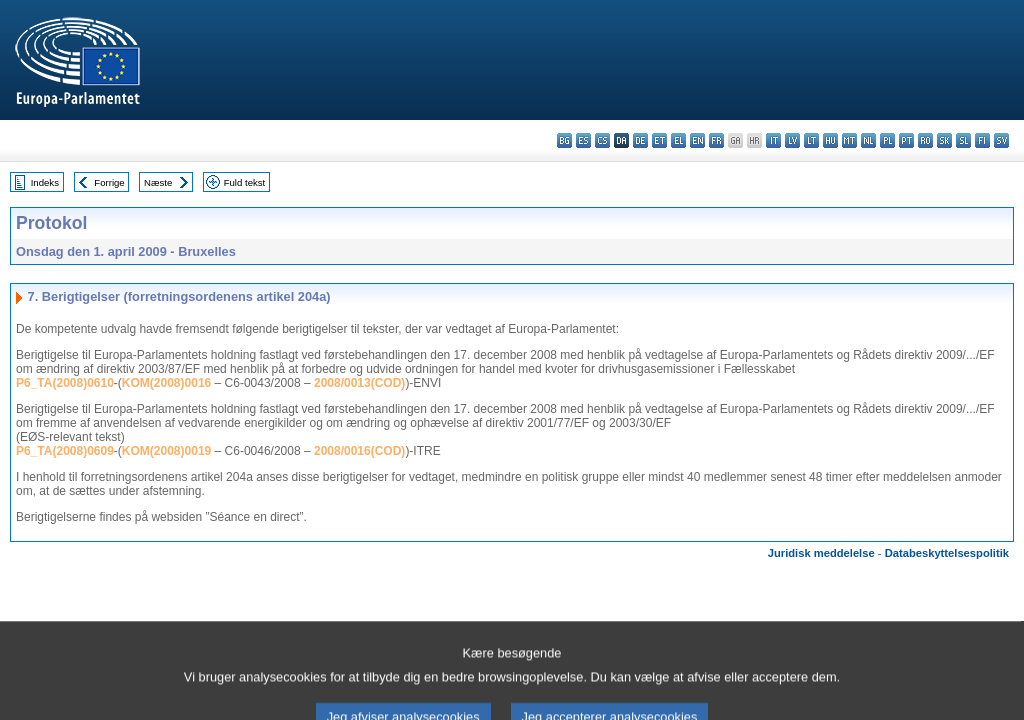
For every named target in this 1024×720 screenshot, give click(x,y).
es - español (583, 140)
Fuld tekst (245, 182)
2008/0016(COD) (359, 451)
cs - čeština (602, 140)
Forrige (109, 182)
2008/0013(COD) (359, 383)
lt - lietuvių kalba (811, 140)
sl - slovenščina (963, 140)
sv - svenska (1001, 140)
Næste (158, 182)
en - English (697, 140)
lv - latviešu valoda (792, 140)
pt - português (906, 140)
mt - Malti (849, 140)
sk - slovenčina (944, 140)
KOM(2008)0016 (166, 383)
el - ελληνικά (678, 140)
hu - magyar (830, 140)
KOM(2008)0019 (166, 451)
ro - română (925, 140)
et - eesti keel (659, 140)
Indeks (45, 182)
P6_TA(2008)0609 (65, 451)
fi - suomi (982, 140)
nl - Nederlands (868, 140)
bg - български (564, 140)
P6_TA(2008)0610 (65, 383)
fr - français (716, 140)
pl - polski (887, 140)
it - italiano (773, 140)
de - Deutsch (640, 140)
